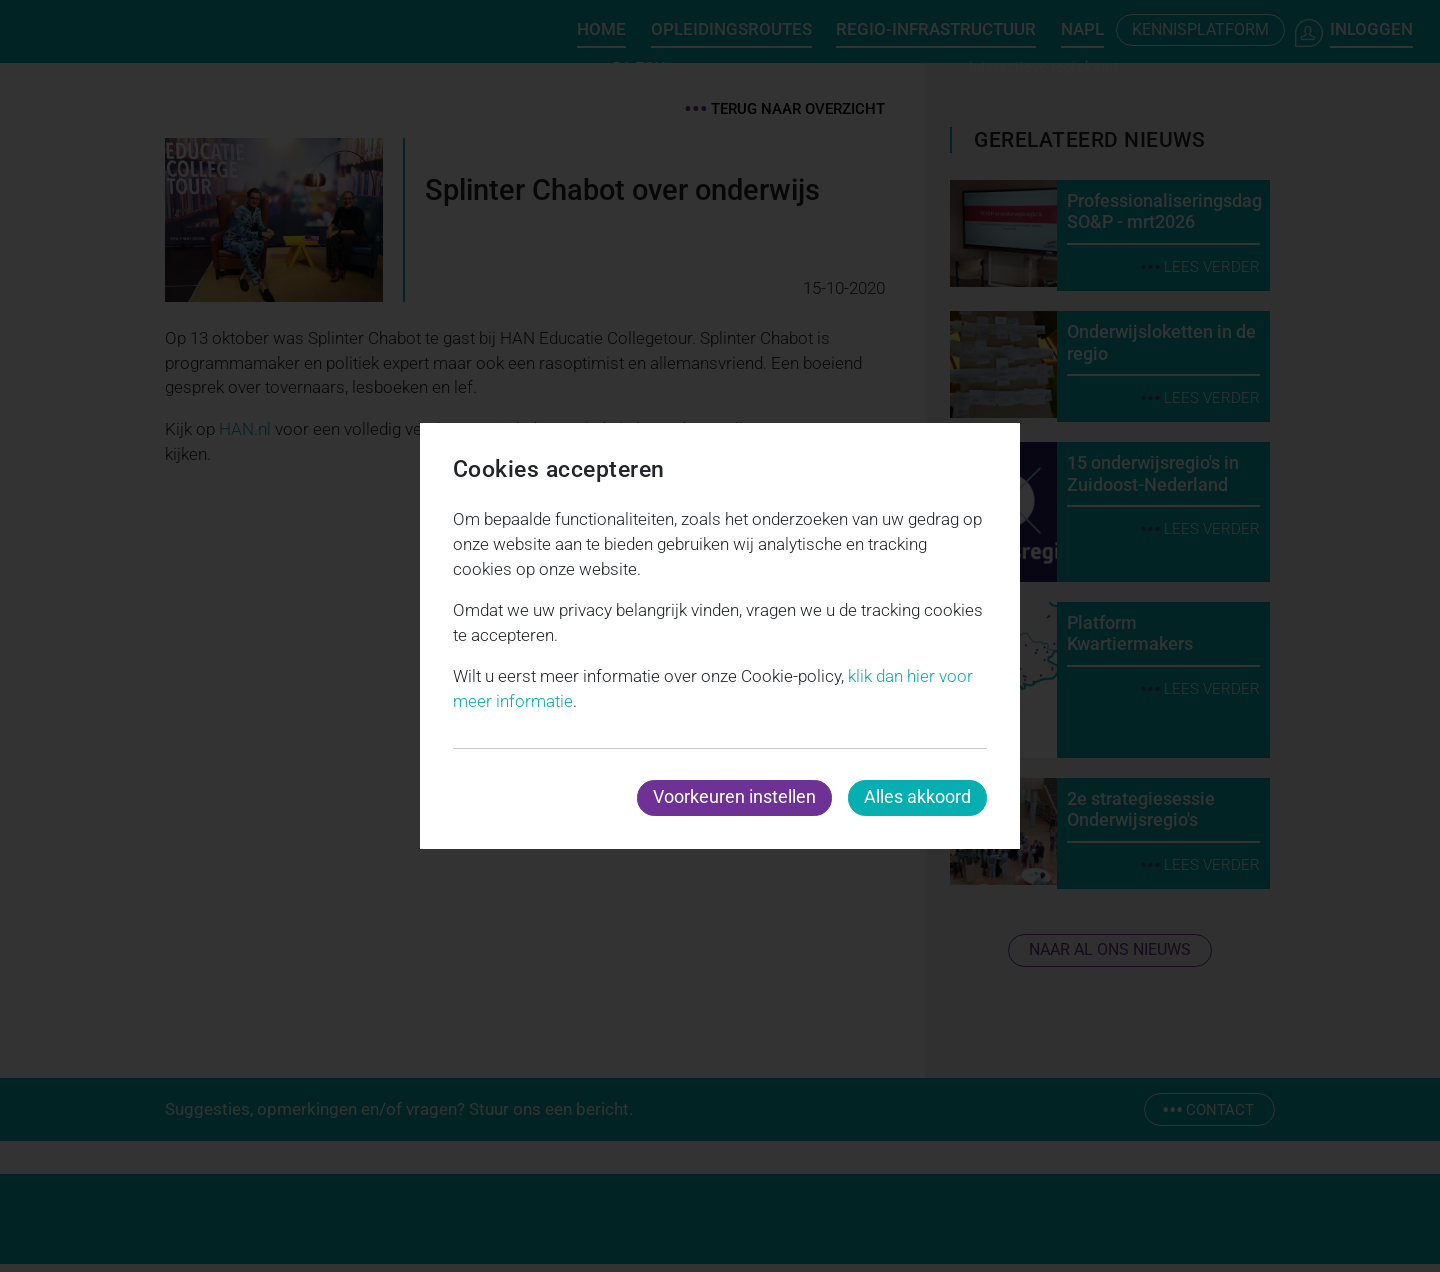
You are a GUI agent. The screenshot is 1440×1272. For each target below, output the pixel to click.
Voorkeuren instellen (734, 796)
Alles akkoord (917, 796)
